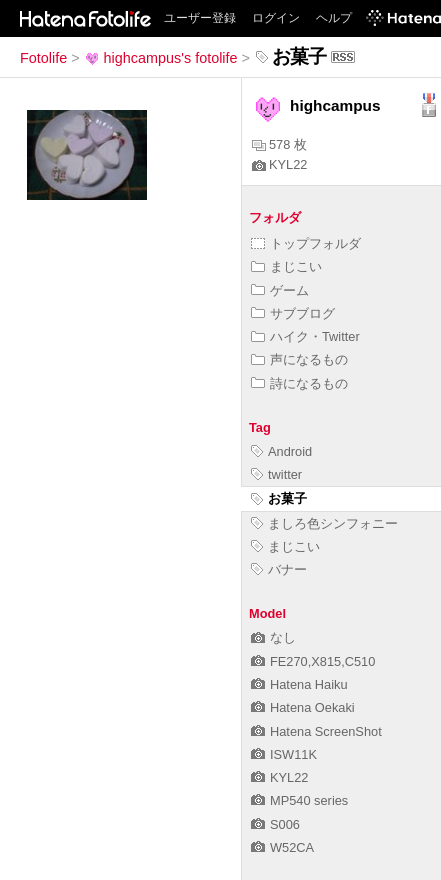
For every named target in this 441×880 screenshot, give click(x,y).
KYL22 (279, 164)
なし (273, 637)
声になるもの (299, 359)
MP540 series (299, 800)
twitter (276, 474)
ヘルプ (334, 18)
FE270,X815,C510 (313, 661)
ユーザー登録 (200, 18)
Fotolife (43, 58)
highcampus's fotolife (161, 58)
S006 (275, 824)
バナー (279, 569)
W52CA (282, 847)
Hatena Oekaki (303, 707)
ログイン (276, 18)
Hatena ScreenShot (316, 731)
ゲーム (280, 290)
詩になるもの (299, 383)
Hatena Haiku (299, 684)
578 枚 (279, 144)
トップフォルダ (306, 243)
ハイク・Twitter (305, 336)
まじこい (286, 266)
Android (281, 451)
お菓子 (279, 498)
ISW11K (284, 754)
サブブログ (293, 313)
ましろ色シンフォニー (324, 523)
